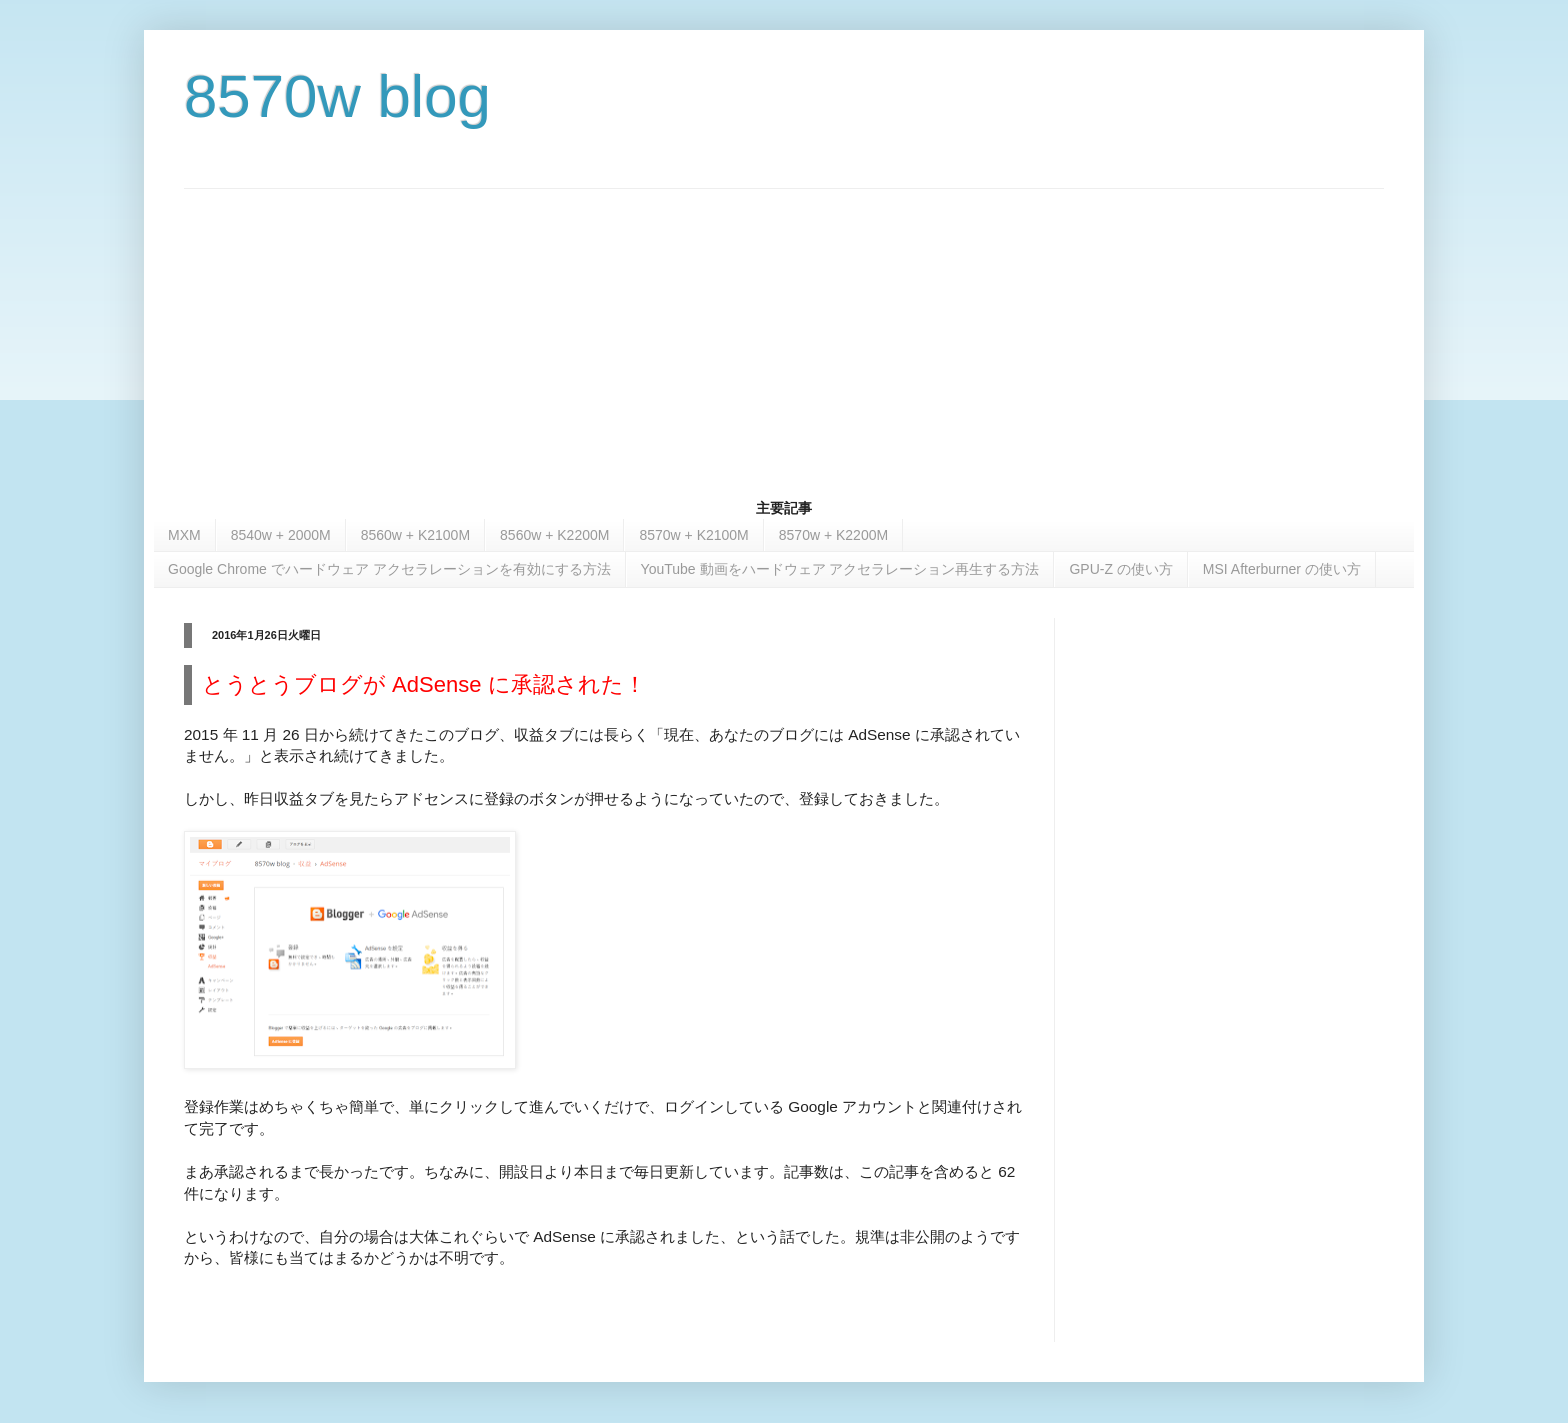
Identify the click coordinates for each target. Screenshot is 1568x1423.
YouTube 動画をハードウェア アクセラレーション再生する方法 (840, 569)
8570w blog (337, 96)
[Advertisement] (784, 329)
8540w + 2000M (281, 535)
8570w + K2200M (833, 535)
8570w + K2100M (693, 535)
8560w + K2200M (554, 535)
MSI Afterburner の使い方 (1282, 569)
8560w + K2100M (415, 535)
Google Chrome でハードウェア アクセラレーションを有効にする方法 (389, 569)
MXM (184, 535)
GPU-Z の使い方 (1120, 569)
